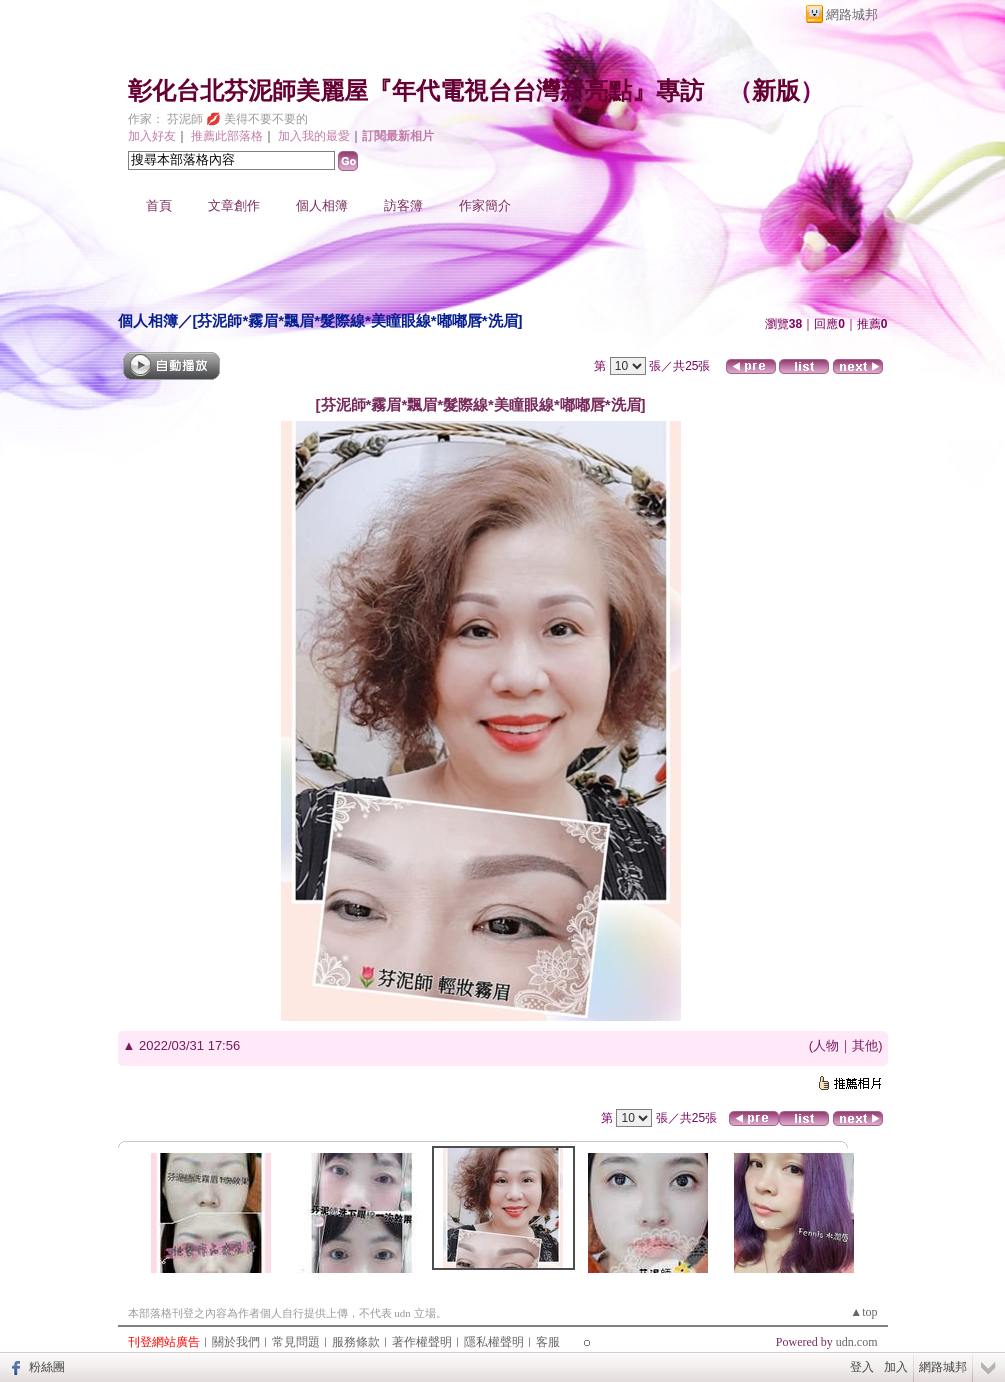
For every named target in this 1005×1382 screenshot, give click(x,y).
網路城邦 (852, 14)
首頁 (159, 205)
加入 (896, 1367)
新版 (776, 91)
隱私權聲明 (494, 1342)
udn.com (857, 1342)
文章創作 (234, 205)
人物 (826, 1045)
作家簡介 (485, 205)
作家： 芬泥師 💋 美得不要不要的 (218, 119)
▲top (863, 1312)
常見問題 (296, 1342)
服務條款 (356, 1342)
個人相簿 (322, 205)
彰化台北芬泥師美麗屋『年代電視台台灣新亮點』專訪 (416, 91)
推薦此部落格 (227, 136)
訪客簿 (403, 205)
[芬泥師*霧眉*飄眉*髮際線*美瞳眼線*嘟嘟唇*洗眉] (358, 320)
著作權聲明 (422, 1342)
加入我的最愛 (314, 136)
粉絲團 (47, 1367)
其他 (865, 1045)
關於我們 (236, 1342)
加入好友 (152, 136)
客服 (548, 1342)
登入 (862, 1367)
